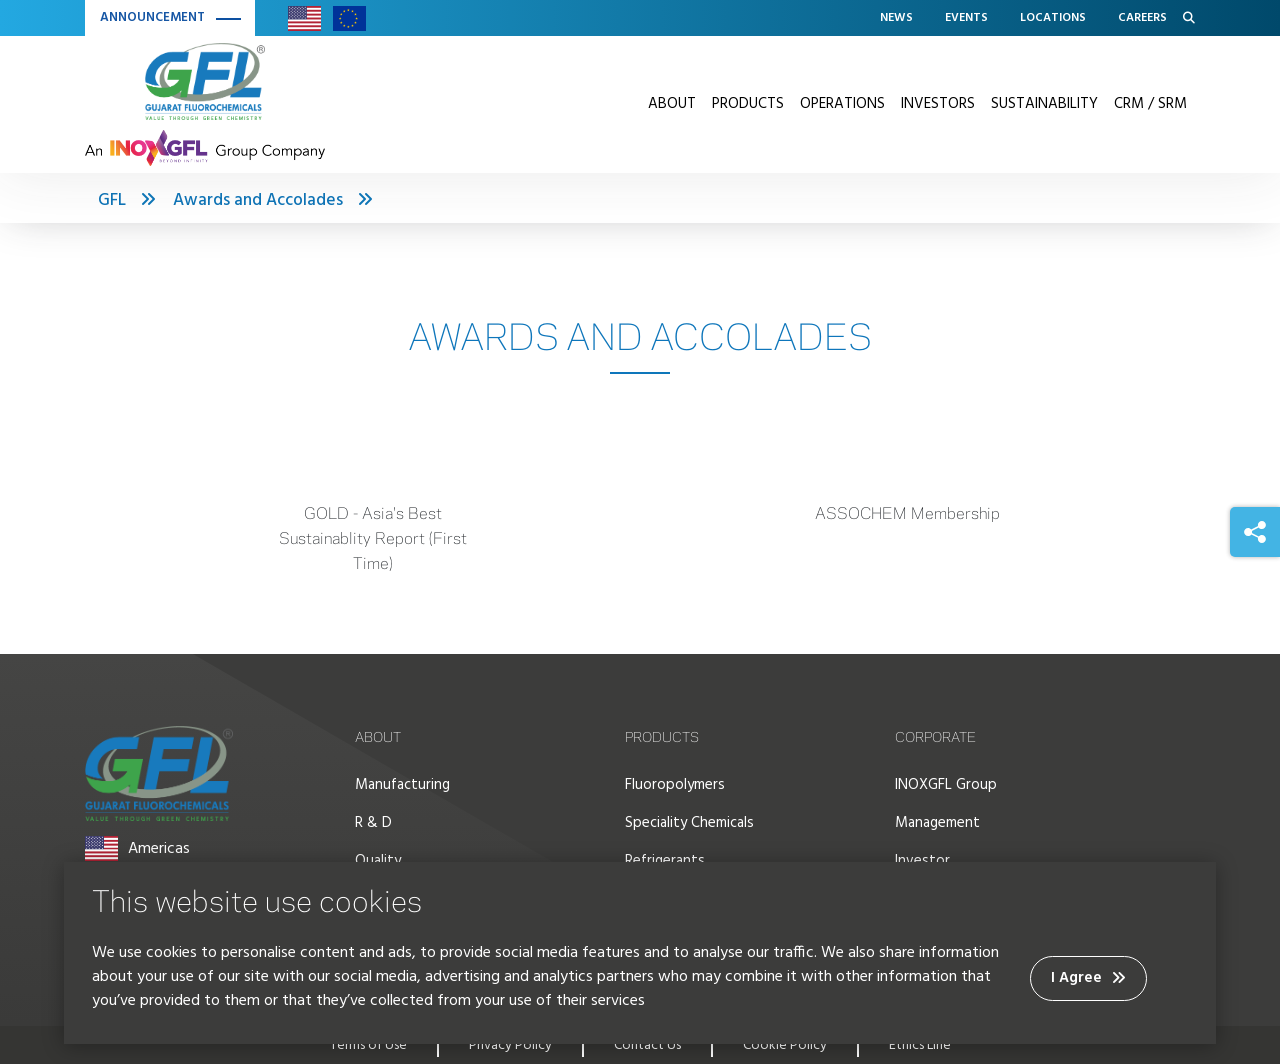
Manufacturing (402, 785)
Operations (842, 104)
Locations (1053, 18)
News (896, 18)
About (672, 104)
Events (966, 18)
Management (937, 823)
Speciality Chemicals (689, 823)
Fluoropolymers (675, 785)
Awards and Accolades (258, 200)
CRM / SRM (1150, 104)
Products (748, 104)
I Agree (1088, 978)
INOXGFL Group (946, 785)
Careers (1142, 18)
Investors (938, 104)
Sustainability (1044, 104)
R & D (373, 823)
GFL (112, 200)
